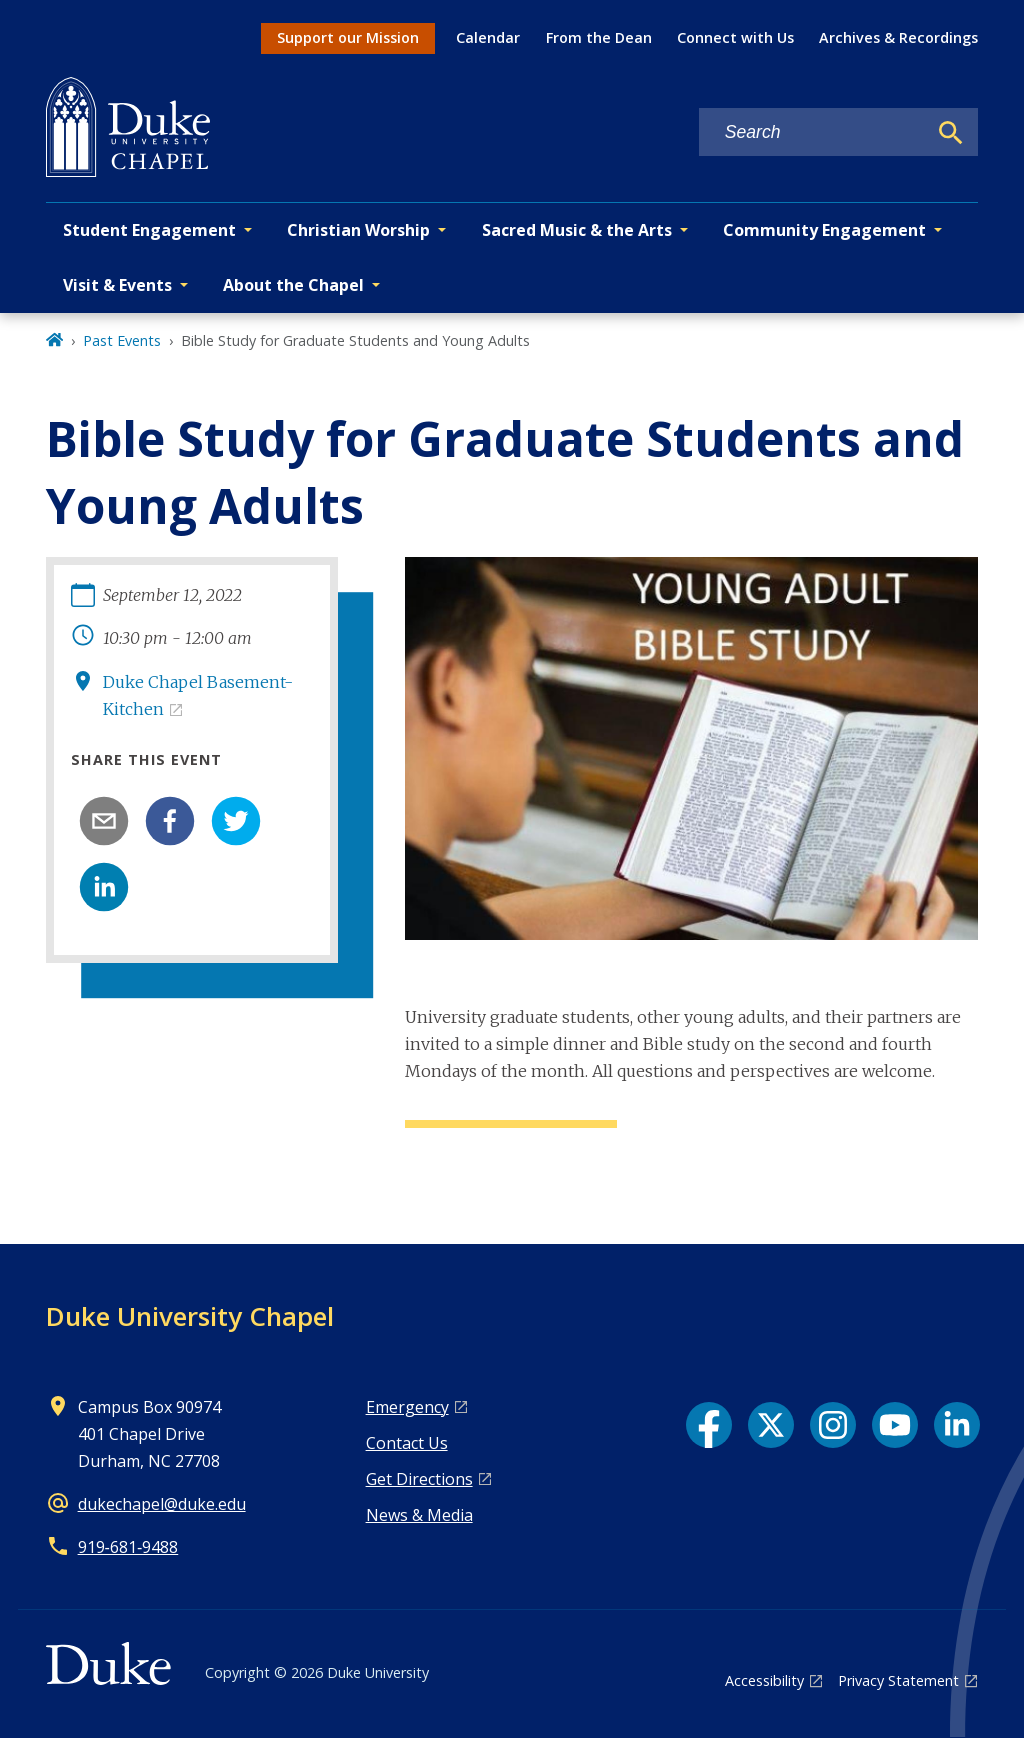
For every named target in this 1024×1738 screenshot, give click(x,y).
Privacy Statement (898, 1680)
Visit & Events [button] (117, 285)
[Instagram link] (833, 1425)
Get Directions (419, 1479)
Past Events (122, 340)
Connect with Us (735, 37)
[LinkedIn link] (957, 1425)
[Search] (951, 133)
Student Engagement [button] (149, 230)
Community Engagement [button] (824, 230)
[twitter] (236, 821)
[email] (104, 821)
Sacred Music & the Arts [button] (577, 230)
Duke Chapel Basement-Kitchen (198, 695)
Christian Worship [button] (358, 230)
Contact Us (407, 1443)
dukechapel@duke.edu (162, 1504)
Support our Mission (348, 37)
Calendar (488, 37)
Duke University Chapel (190, 1316)
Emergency (407, 1407)
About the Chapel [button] (293, 285)
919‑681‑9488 (128, 1547)
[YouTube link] (895, 1425)
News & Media (419, 1515)
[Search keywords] (813, 132)
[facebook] (170, 821)
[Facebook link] (709, 1425)
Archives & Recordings (898, 37)
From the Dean (599, 37)
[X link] (771, 1425)
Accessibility (764, 1680)
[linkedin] (104, 887)
